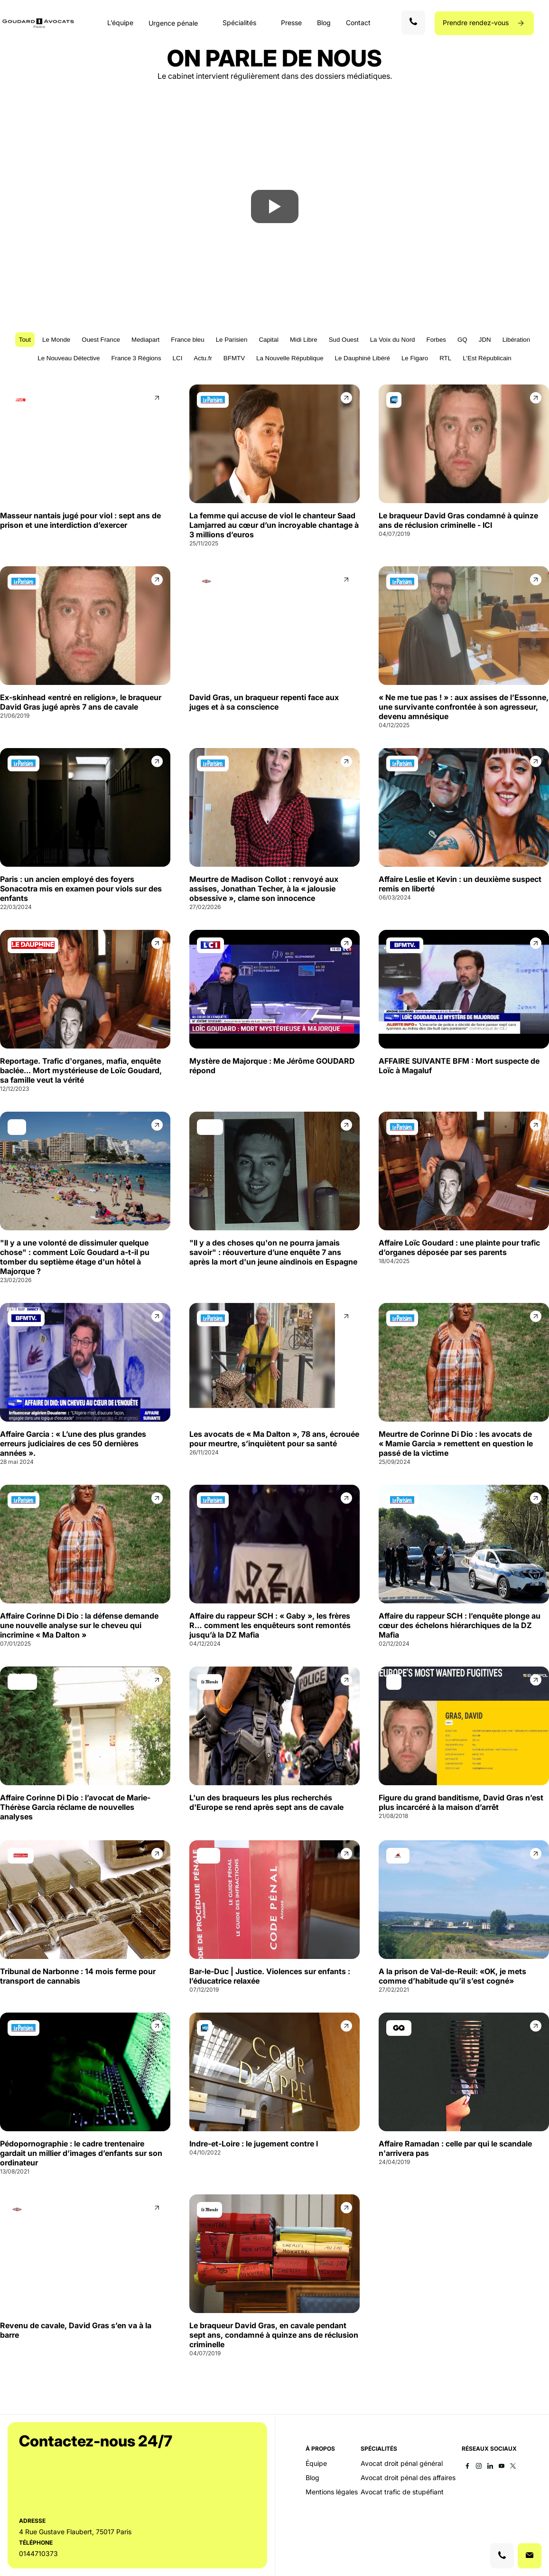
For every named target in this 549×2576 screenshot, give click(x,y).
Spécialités (239, 23)
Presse (291, 23)
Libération (516, 339)
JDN (485, 339)
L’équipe (120, 23)
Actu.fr (203, 358)
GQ (462, 339)
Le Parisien (232, 339)
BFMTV (234, 358)
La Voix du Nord (392, 339)
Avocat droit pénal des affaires (408, 2477)
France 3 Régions (136, 358)
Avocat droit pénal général (402, 2463)
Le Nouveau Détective (68, 358)
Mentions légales (332, 2492)
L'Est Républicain (487, 358)
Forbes (436, 339)
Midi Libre (303, 339)
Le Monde (56, 339)
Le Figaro (414, 358)
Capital (269, 339)
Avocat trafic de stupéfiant (402, 2492)
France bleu (187, 339)
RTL (445, 358)
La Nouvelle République (290, 358)
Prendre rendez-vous (477, 23)
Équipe (316, 2463)
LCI (178, 358)
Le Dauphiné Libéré (362, 358)
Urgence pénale (173, 23)
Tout (25, 339)
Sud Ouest (344, 339)
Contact (358, 23)
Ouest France (101, 339)
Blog (324, 23)
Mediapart (145, 339)
